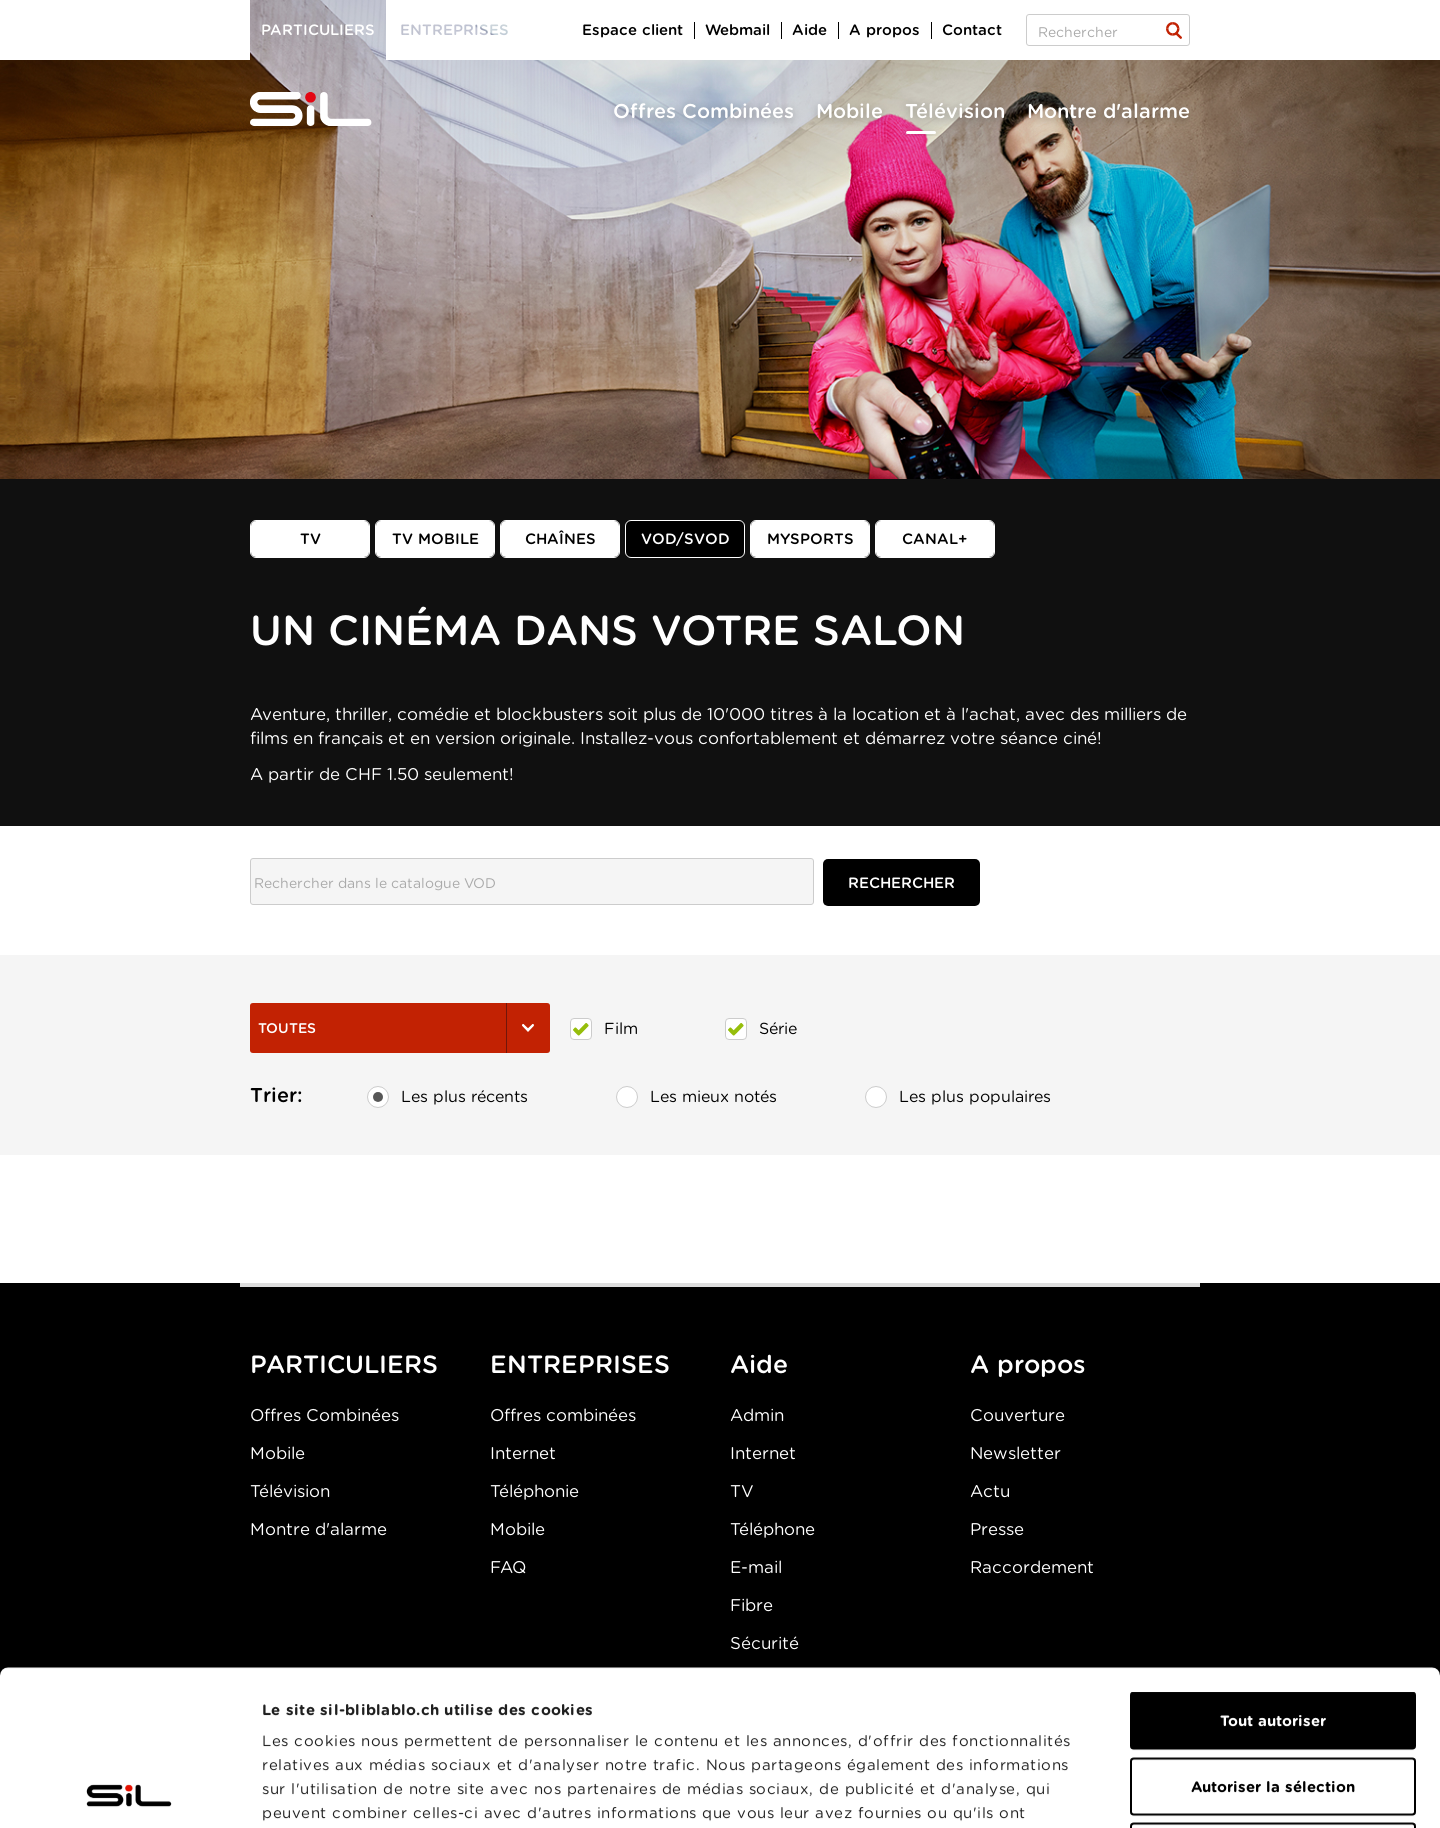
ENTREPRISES (580, 1364)
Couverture (1017, 1415)
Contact (972, 30)
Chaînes (560, 539)
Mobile (849, 111)
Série (761, 1029)
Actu (990, 1491)
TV (310, 539)
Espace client (632, 30)
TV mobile (435, 539)
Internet (523, 1453)
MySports (810, 539)
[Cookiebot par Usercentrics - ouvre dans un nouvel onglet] (129, 1789)
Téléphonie (534, 1491)
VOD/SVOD (685, 539)
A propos (884, 30)
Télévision (955, 111)
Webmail (737, 30)
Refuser (1273, 1697)
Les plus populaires (958, 1097)
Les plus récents (447, 1097)
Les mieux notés (696, 1097)
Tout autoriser (1273, 1566)
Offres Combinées (703, 111)
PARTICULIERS (344, 1364)
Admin (757, 1415)
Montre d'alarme (1108, 111)
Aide (809, 30)
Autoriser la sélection (1273, 1632)
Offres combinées (563, 1415)
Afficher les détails (1126, 1789)
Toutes (400, 1028)
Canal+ (935, 539)
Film (604, 1029)
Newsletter (1015, 1453)
